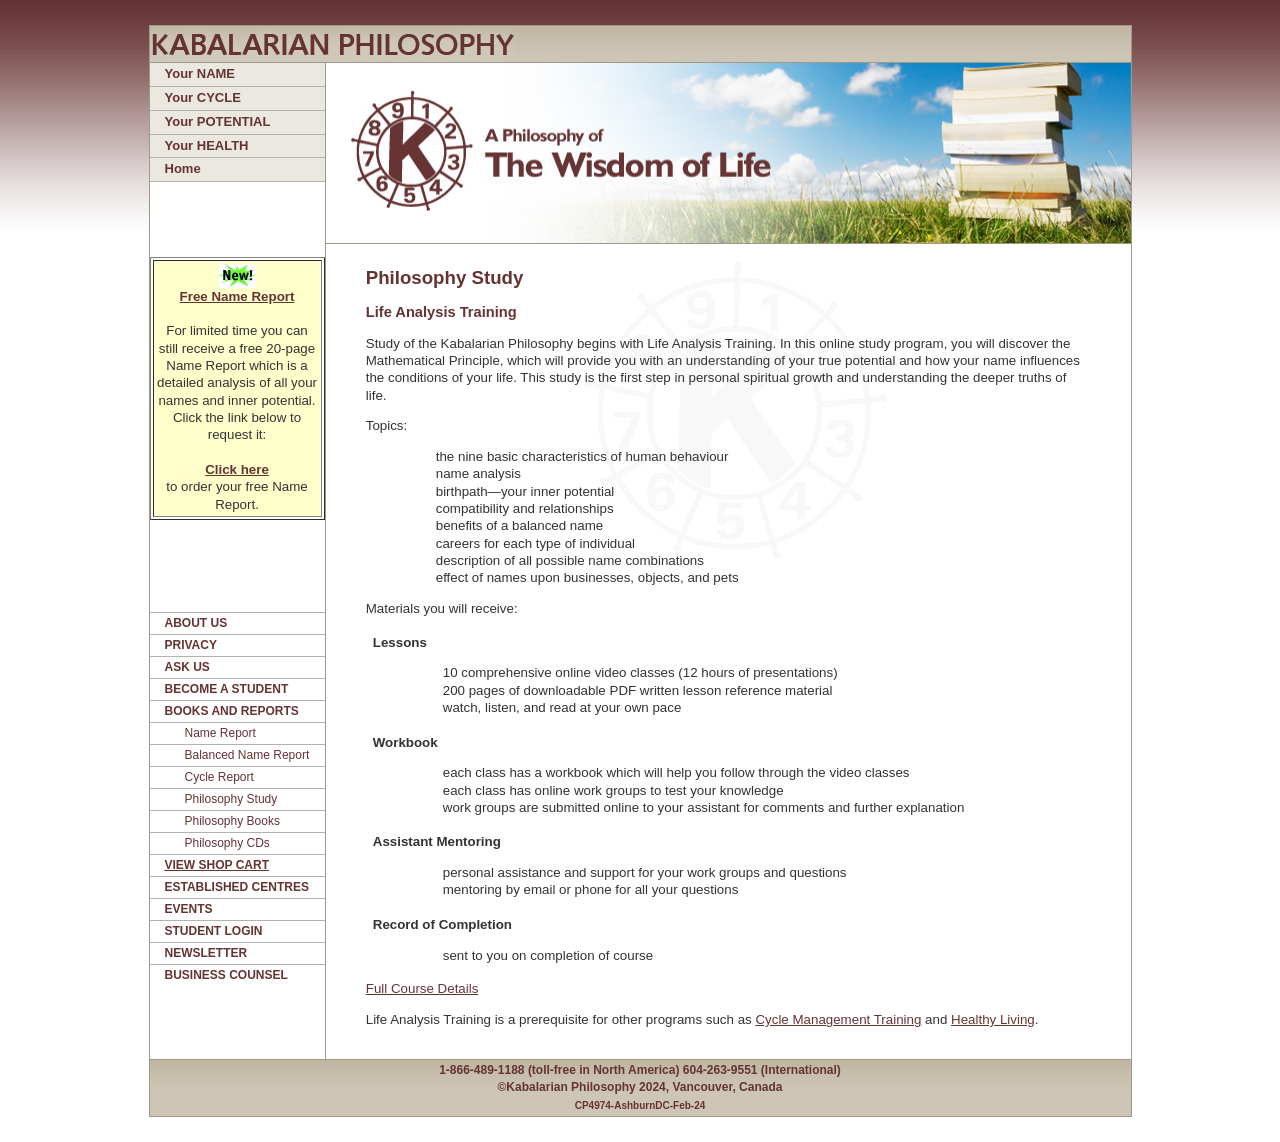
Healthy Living (993, 1019)
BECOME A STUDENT (227, 689)
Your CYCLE (203, 97)
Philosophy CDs (227, 843)
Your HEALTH (207, 145)
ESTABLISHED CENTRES (237, 887)
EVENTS (189, 909)
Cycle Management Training (838, 1019)
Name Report (220, 733)
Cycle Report (219, 777)
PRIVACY (191, 645)
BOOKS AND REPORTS (232, 711)
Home (183, 168)
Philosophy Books (232, 821)
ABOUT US (196, 623)
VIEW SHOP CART (217, 865)
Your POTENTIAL (218, 121)
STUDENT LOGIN (214, 931)
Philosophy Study (231, 799)
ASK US (187, 667)
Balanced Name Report (247, 755)
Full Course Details (422, 988)
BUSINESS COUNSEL (226, 975)
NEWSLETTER (206, 953)
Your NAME (200, 73)
